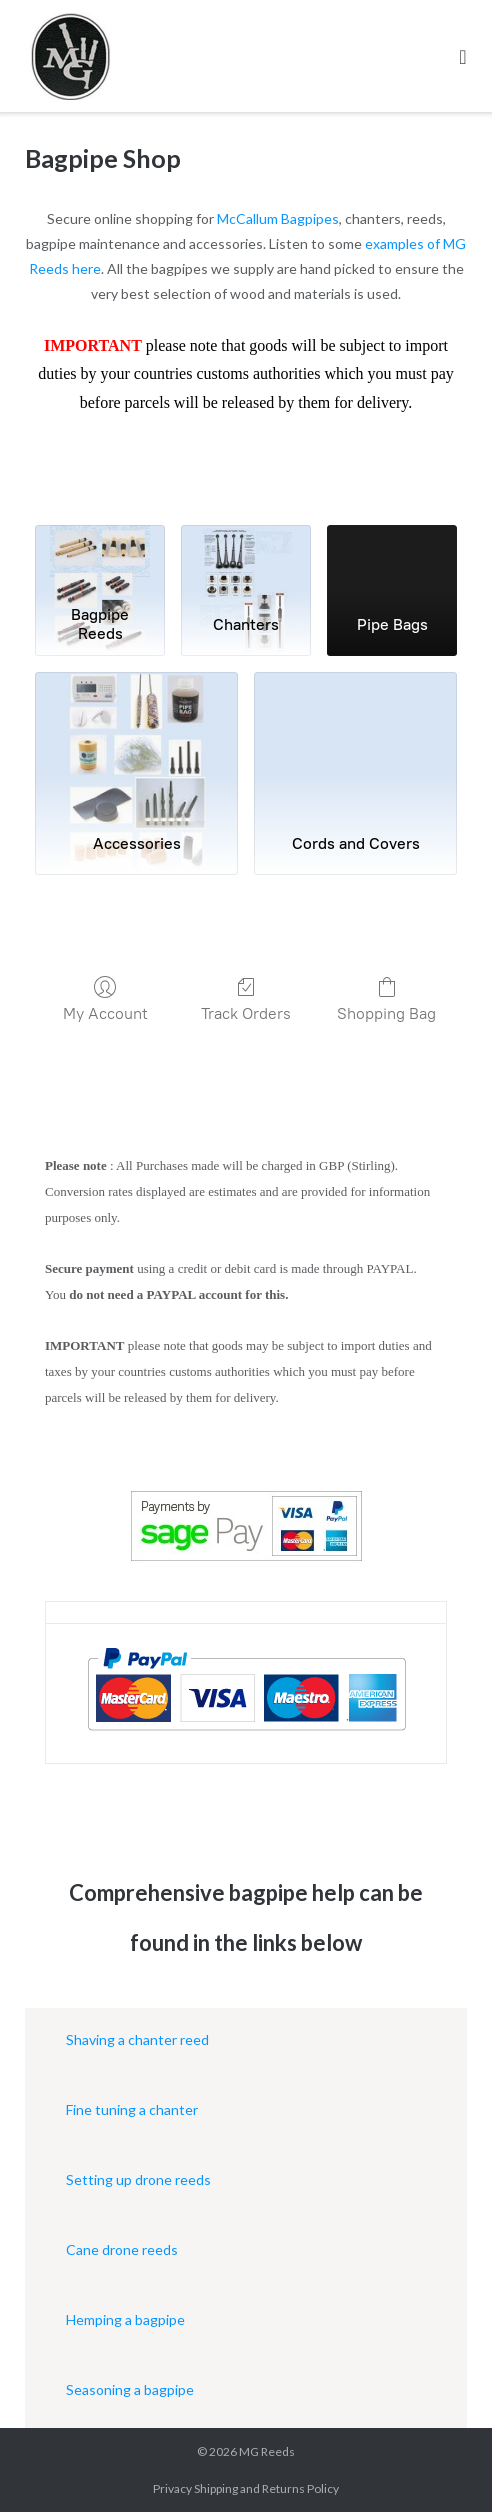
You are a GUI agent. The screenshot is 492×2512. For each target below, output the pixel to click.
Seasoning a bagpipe (130, 2389)
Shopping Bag (386, 999)
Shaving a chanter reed (137, 2039)
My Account (105, 999)
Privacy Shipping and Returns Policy (246, 2488)
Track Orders (246, 999)
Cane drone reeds (122, 2249)
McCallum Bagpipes (278, 218)
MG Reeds (267, 2451)
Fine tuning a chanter (132, 2109)
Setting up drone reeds (138, 2179)
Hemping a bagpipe (125, 2319)
